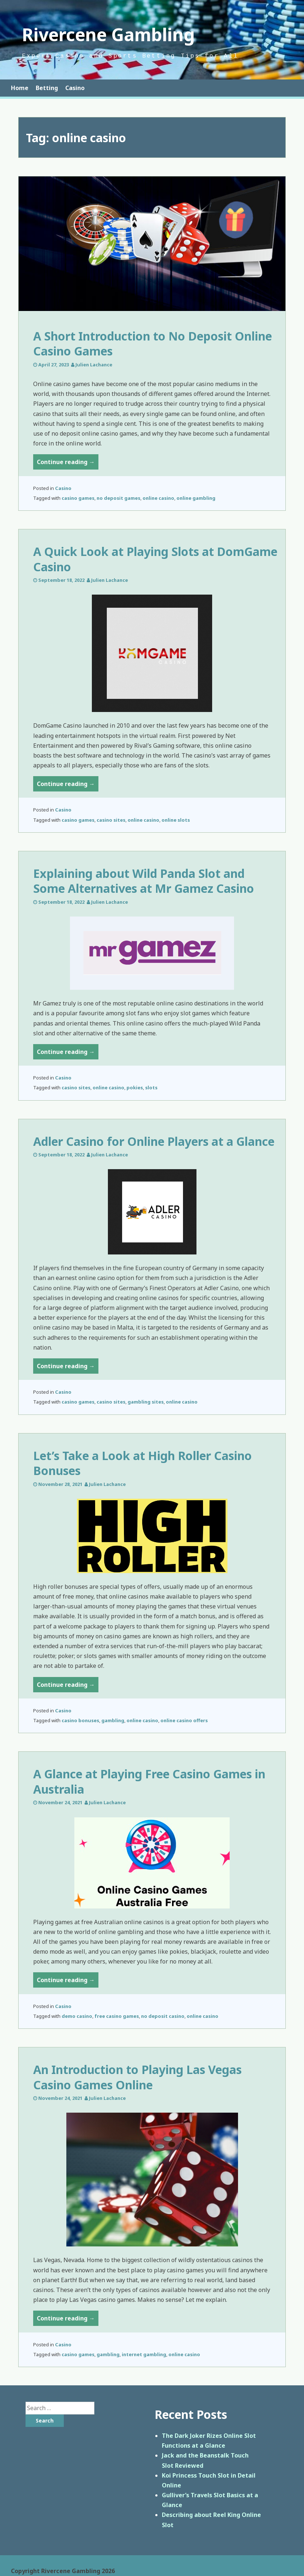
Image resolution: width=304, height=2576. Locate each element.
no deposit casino (162, 2016)
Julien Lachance (93, 364)
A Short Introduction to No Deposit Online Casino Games (152, 343)
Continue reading (67, 463)
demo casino (77, 2016)
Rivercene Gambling (108, 34)
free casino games (116, 2016)
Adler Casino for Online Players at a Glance (153, 1141)
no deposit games (118, 498)
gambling (112, 1720)
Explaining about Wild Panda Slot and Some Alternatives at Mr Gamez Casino (143, 880)
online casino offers (184, 1720)
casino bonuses (80, 1720)
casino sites (111, 820)
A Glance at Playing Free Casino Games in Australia (149, 1781)
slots (151, 1087)
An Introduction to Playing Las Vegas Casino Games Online (137, 2077)
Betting (47, 88)
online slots (175, 820)
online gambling (195, 498)
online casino (158, 498)
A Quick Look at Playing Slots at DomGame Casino (155, 559)
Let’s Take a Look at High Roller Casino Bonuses (142, 1463)
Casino (75, 88)
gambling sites (146, 1401)
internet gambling (144, 2354)
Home (19, 88)
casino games (78, 498)
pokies (134, 1087)
